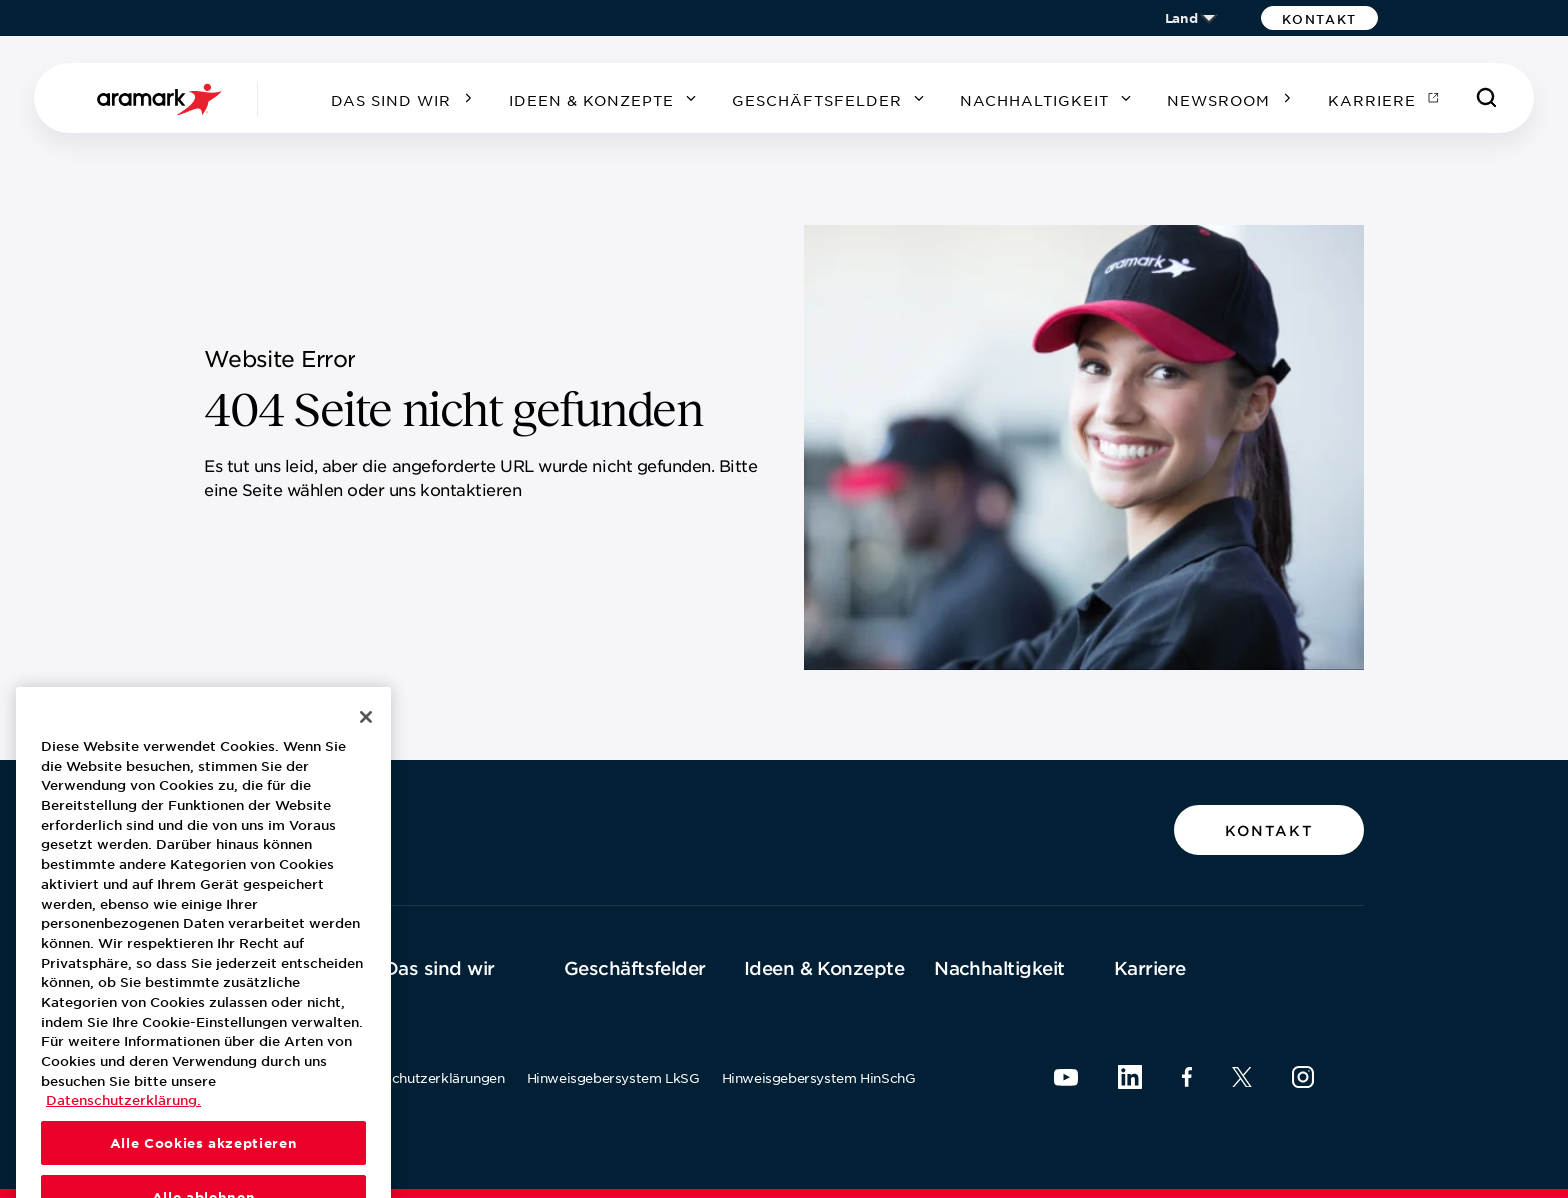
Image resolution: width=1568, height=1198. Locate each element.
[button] (1319, 18)
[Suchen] (1487, 98)
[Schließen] (366, 756)
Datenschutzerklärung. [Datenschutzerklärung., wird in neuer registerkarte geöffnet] (123, 1140)
